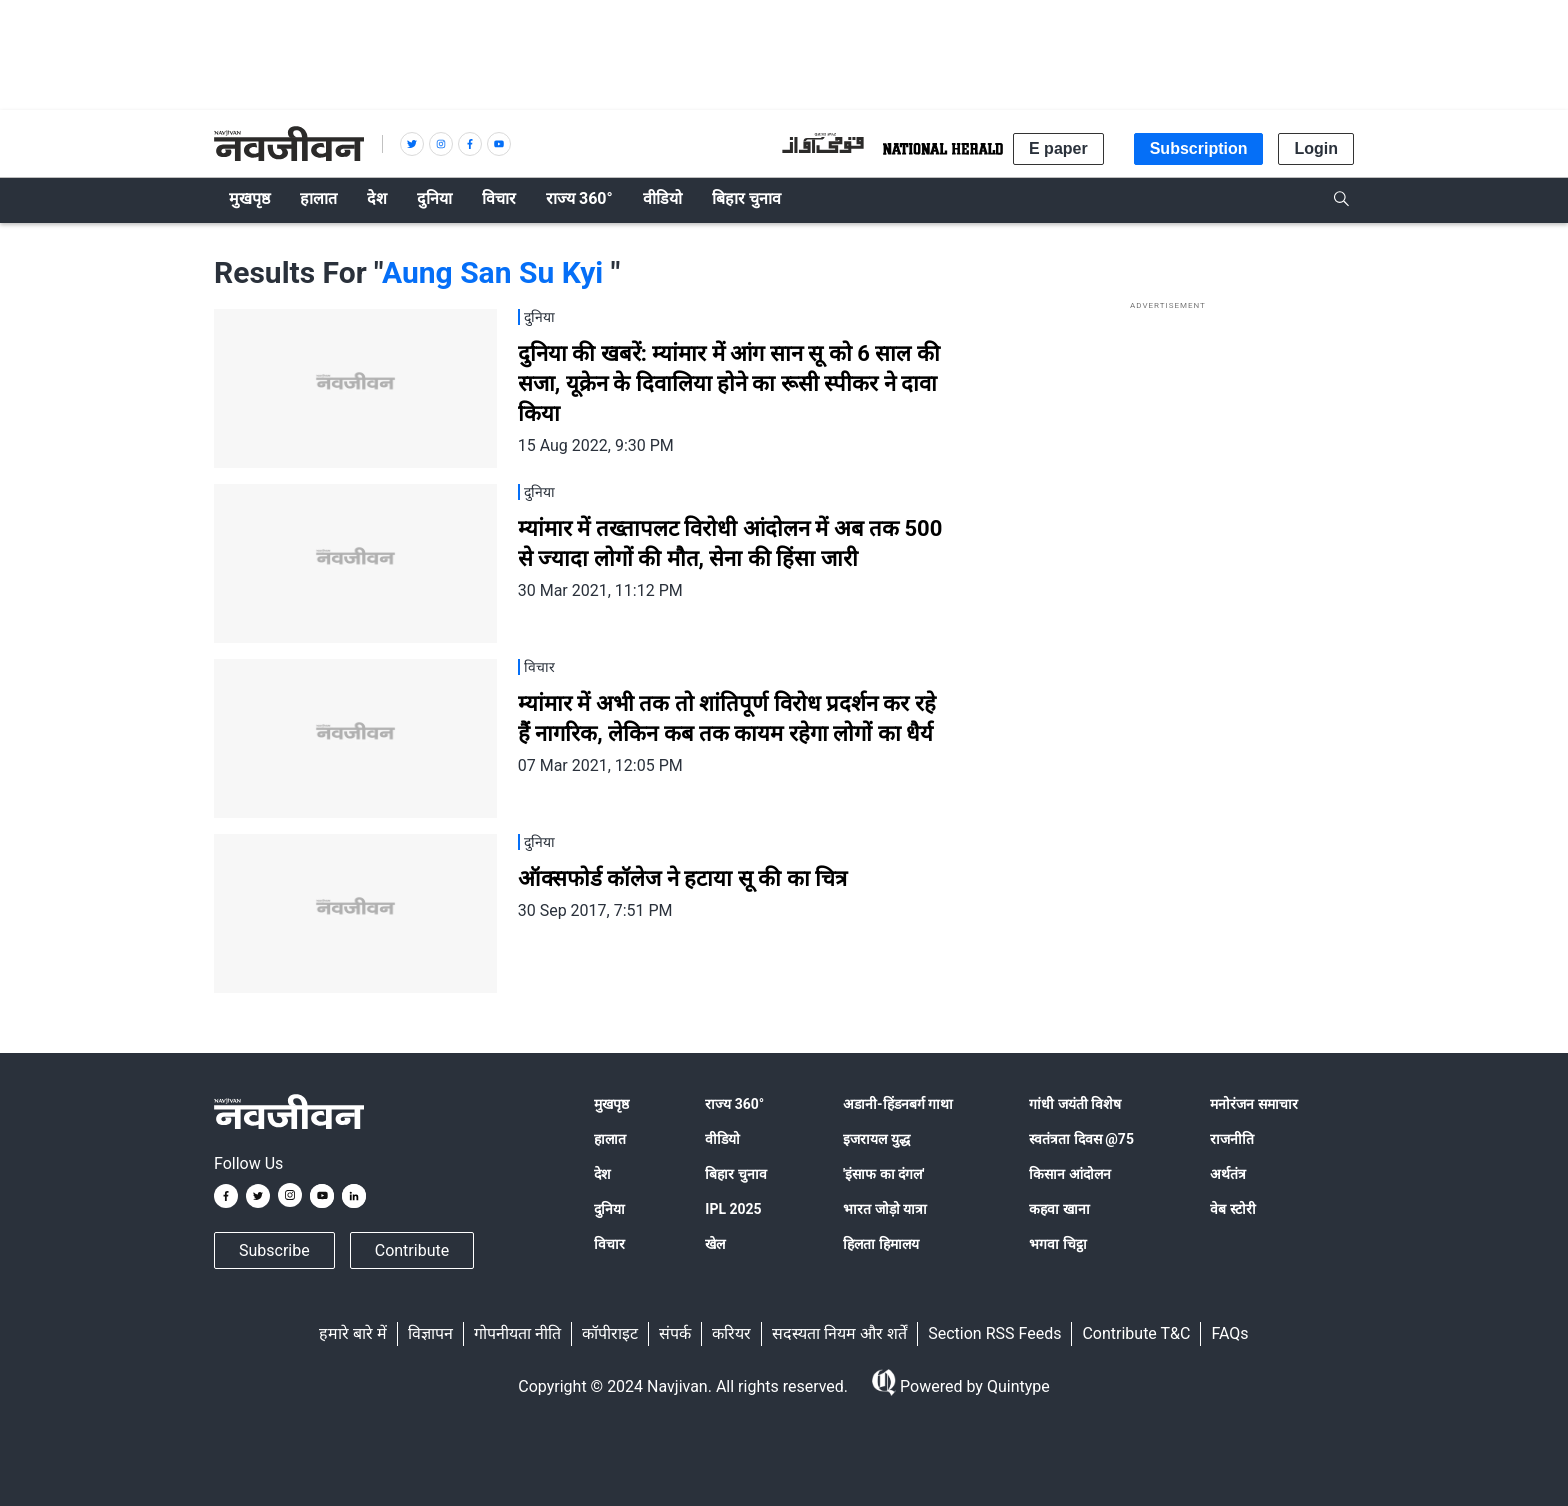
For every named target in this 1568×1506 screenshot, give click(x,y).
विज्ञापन (430, 1333)
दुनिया (609, 1209)
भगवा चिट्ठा (1057, 1244)
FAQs (1229, 1333)
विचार (609, 1244)
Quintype (1016, 1386)
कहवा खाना (1059, 1209)
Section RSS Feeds (994, 1333)
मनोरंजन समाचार (1253, 1104)
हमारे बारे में (353, 1333)
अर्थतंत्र (1228, 1174)
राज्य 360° (734, 1104)
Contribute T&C (1136, 1333)
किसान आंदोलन (1069, 1174)
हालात (610, 1139)
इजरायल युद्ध (876, 1139)
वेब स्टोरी (1232, 1209)
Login (1316, 148)
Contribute (412, 1250)
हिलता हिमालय (880, 1244)
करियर (731, 1333)
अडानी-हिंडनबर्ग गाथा (898, 1104)
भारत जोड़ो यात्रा (885, 1209)
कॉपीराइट (610, 1333)
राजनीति (1232, 1139)
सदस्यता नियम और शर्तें (839, 1333)
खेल (715, 1244)
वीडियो (722, 1139)
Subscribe (274, 1250)
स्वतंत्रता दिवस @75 (1081, 1139)
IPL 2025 (733, 1209)
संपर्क (675, 1333)
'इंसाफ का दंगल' (883, 1174)
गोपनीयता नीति (517, 1333)
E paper (1058, 148)
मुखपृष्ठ (611, 1104)
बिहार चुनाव (735, 1174)
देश (602, 1174)
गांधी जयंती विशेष (1075, 1104)
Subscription (1199, 148)
